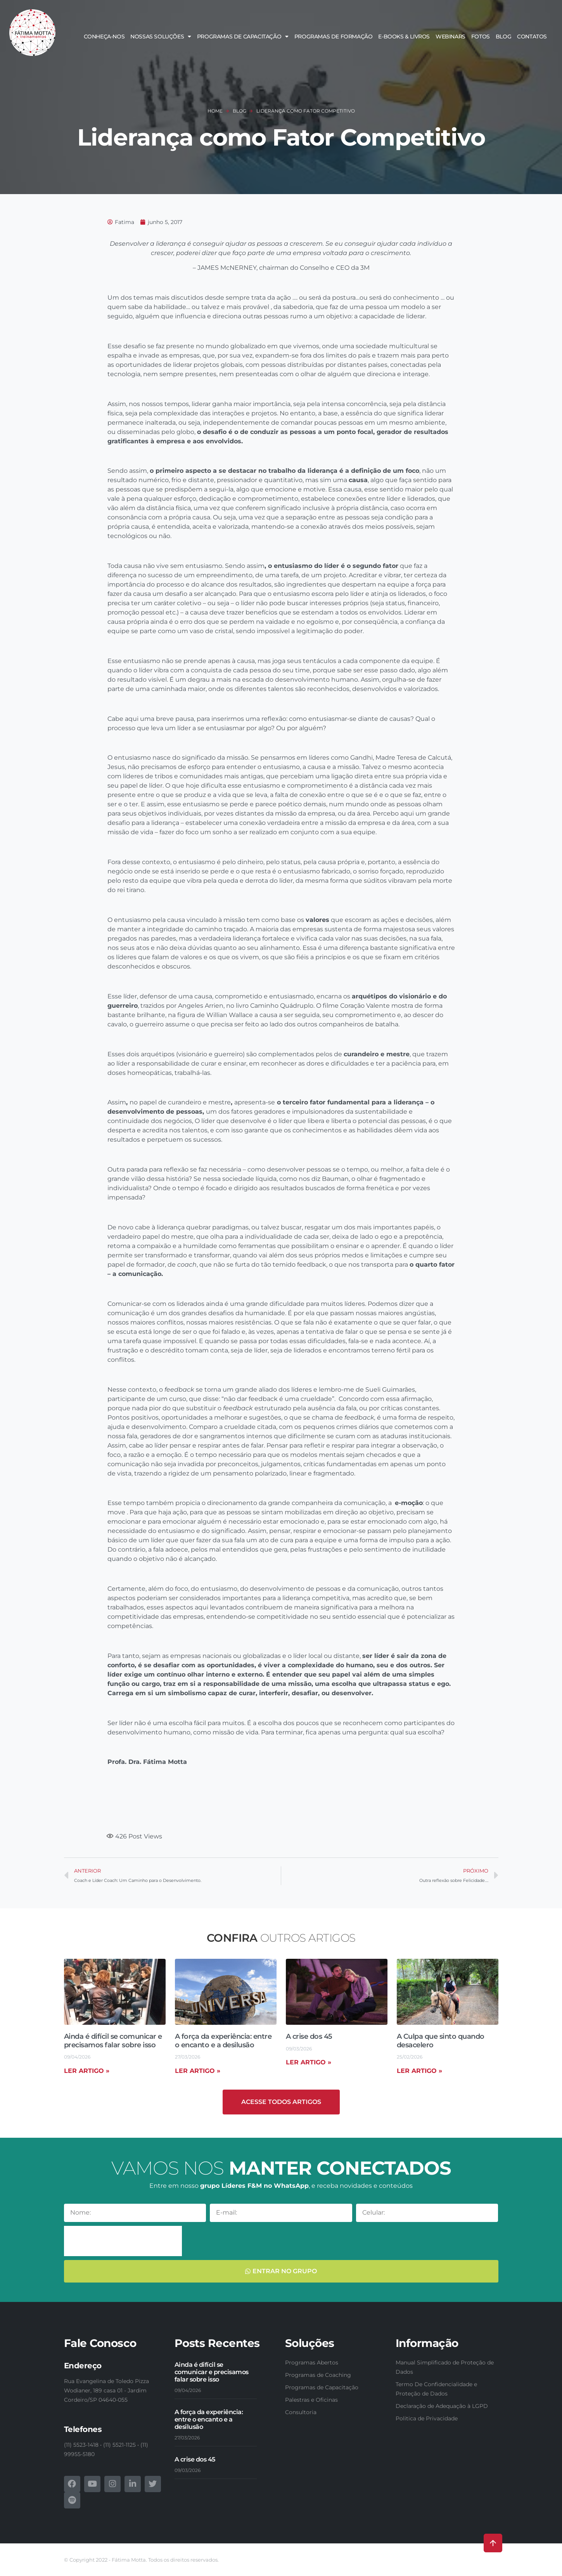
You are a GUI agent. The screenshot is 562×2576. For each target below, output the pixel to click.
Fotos (480, 36)
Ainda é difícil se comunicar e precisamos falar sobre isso (113, 2040)
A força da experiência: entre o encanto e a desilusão (223, 2040)
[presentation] (123, 2241)
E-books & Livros (404, 36)
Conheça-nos (104, 36)
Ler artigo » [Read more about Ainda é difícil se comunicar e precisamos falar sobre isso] (86, 2070)
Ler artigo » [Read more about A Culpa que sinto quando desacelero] (419, 2070)
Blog (503, 36)
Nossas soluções (160, 36)
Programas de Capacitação (243, 36)
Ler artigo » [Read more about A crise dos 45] (308, 2062)
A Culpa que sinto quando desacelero (440, 2040)
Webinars (450, 36)
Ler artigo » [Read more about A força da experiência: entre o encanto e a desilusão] (197, 2070)
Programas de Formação (333, 36)
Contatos (532, 36)
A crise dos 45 (309, 2036)
